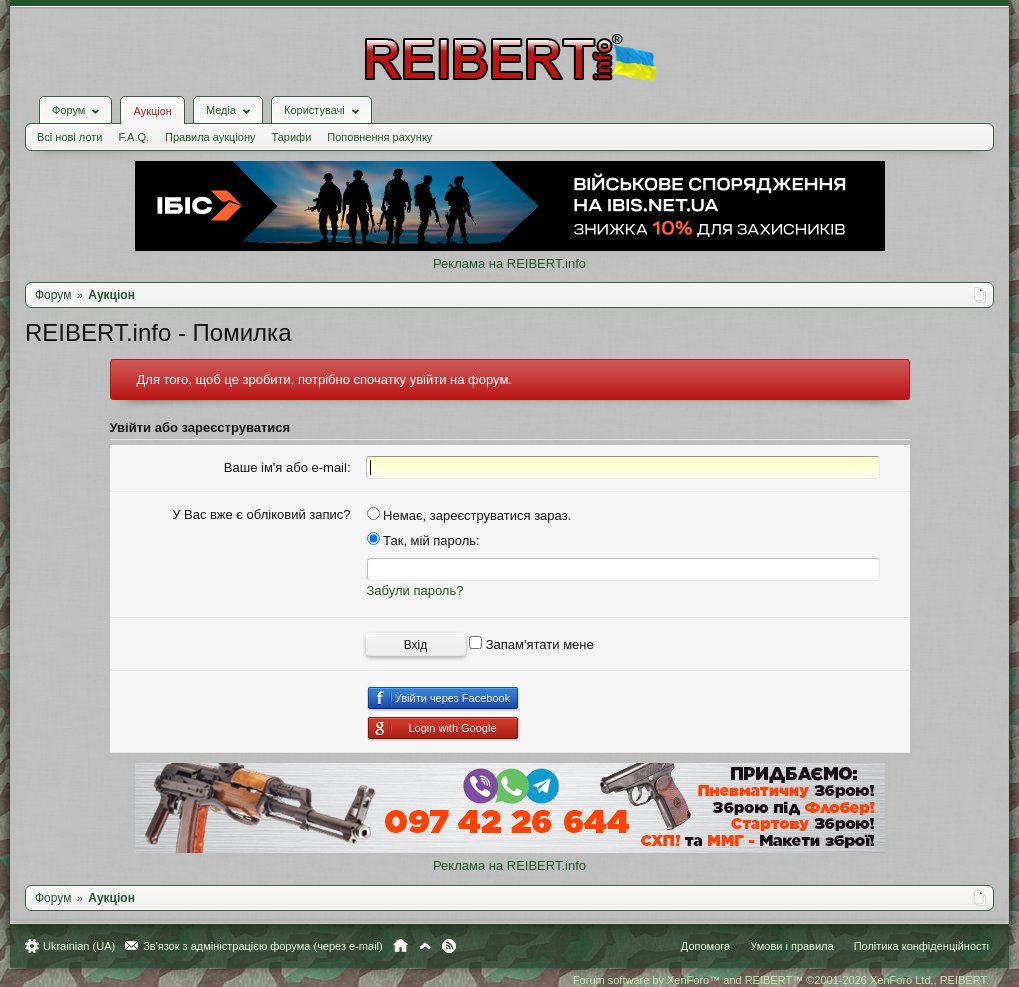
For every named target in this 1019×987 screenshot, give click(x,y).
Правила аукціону (210, 137)
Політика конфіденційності (921, 946)
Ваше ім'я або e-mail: (287, 467)
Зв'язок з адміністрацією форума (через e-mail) (263, 946)
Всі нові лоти (69, 137)
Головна (400, 946)
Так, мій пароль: (423, 540)
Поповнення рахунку (379, 137)
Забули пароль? (415, 590)
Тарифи (292, 137)
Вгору (425, 946)
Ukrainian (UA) (79, 946)
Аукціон (152, 111)
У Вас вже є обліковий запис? (261, 514)
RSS (449, 946)
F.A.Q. (133, 137)
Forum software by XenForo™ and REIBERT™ (781, 980)
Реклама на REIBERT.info (509, 263)
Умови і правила (791, 946)
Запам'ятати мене (531, 644)
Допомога (705, 946)
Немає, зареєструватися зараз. (469, 515)
